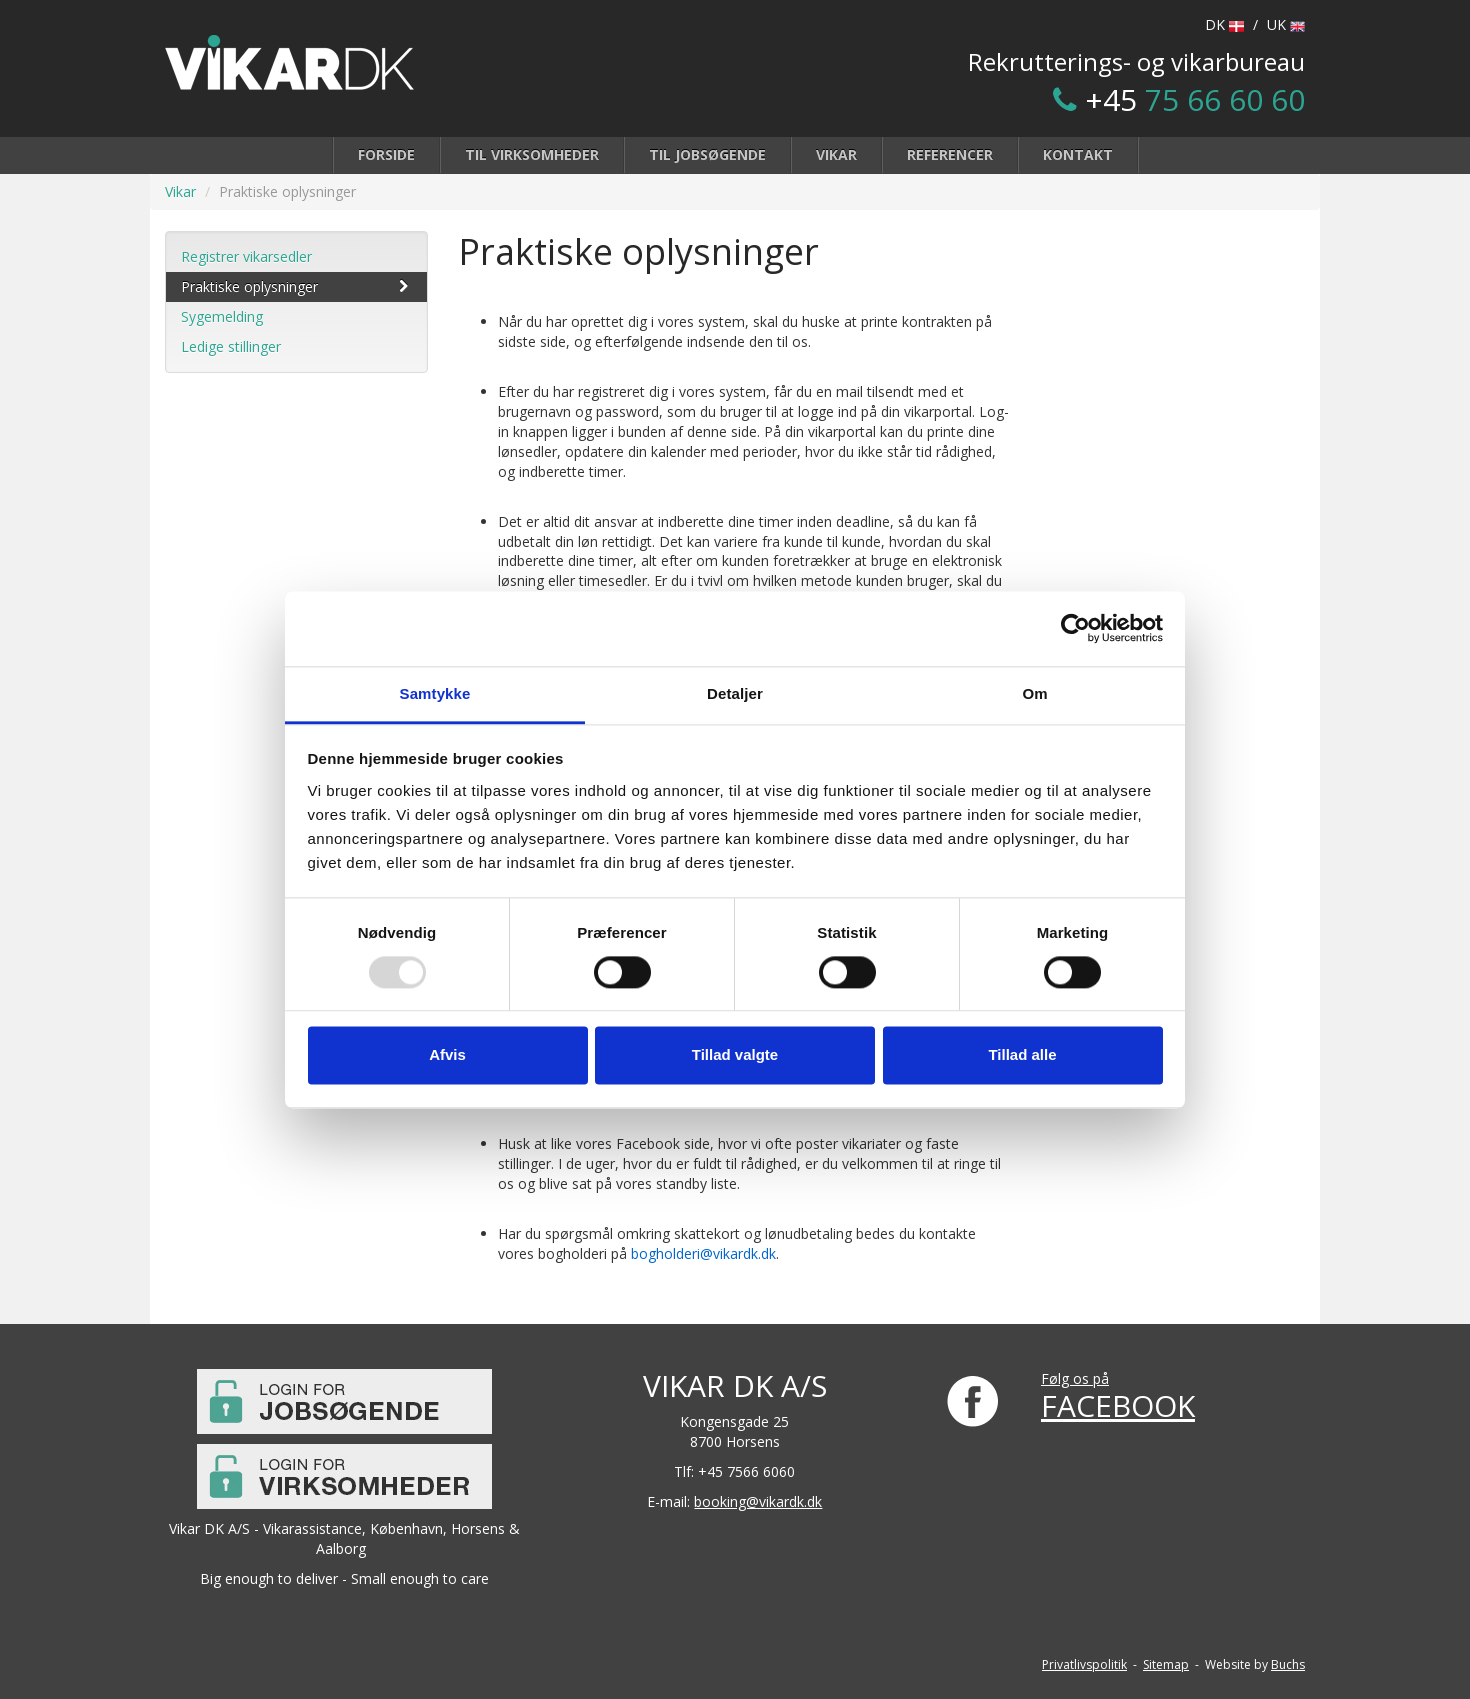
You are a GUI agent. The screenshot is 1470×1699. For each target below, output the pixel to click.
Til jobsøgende (707, 154)
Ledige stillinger (231, 346)
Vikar (836, 154)
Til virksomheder (532, 154)
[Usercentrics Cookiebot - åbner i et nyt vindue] (1075, 628)
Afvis (447, 1055)
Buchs (1288, 1664)
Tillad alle (1022, 1055)
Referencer (950, 154)
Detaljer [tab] (735, 693)
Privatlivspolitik (1084, 1664)
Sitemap (1166, 1664)
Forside (386, 154)
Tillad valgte (735, 1055)
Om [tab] (1034, 693)
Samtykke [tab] (435, 693)
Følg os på (1075, 1378)
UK (1286, 24)
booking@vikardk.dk (758, 1501)
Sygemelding (222, 316)
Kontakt (1078, 154)
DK (1224, 24)
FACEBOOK (1118, 1405)
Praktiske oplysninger (296, 286)
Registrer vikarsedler (246, 256)
